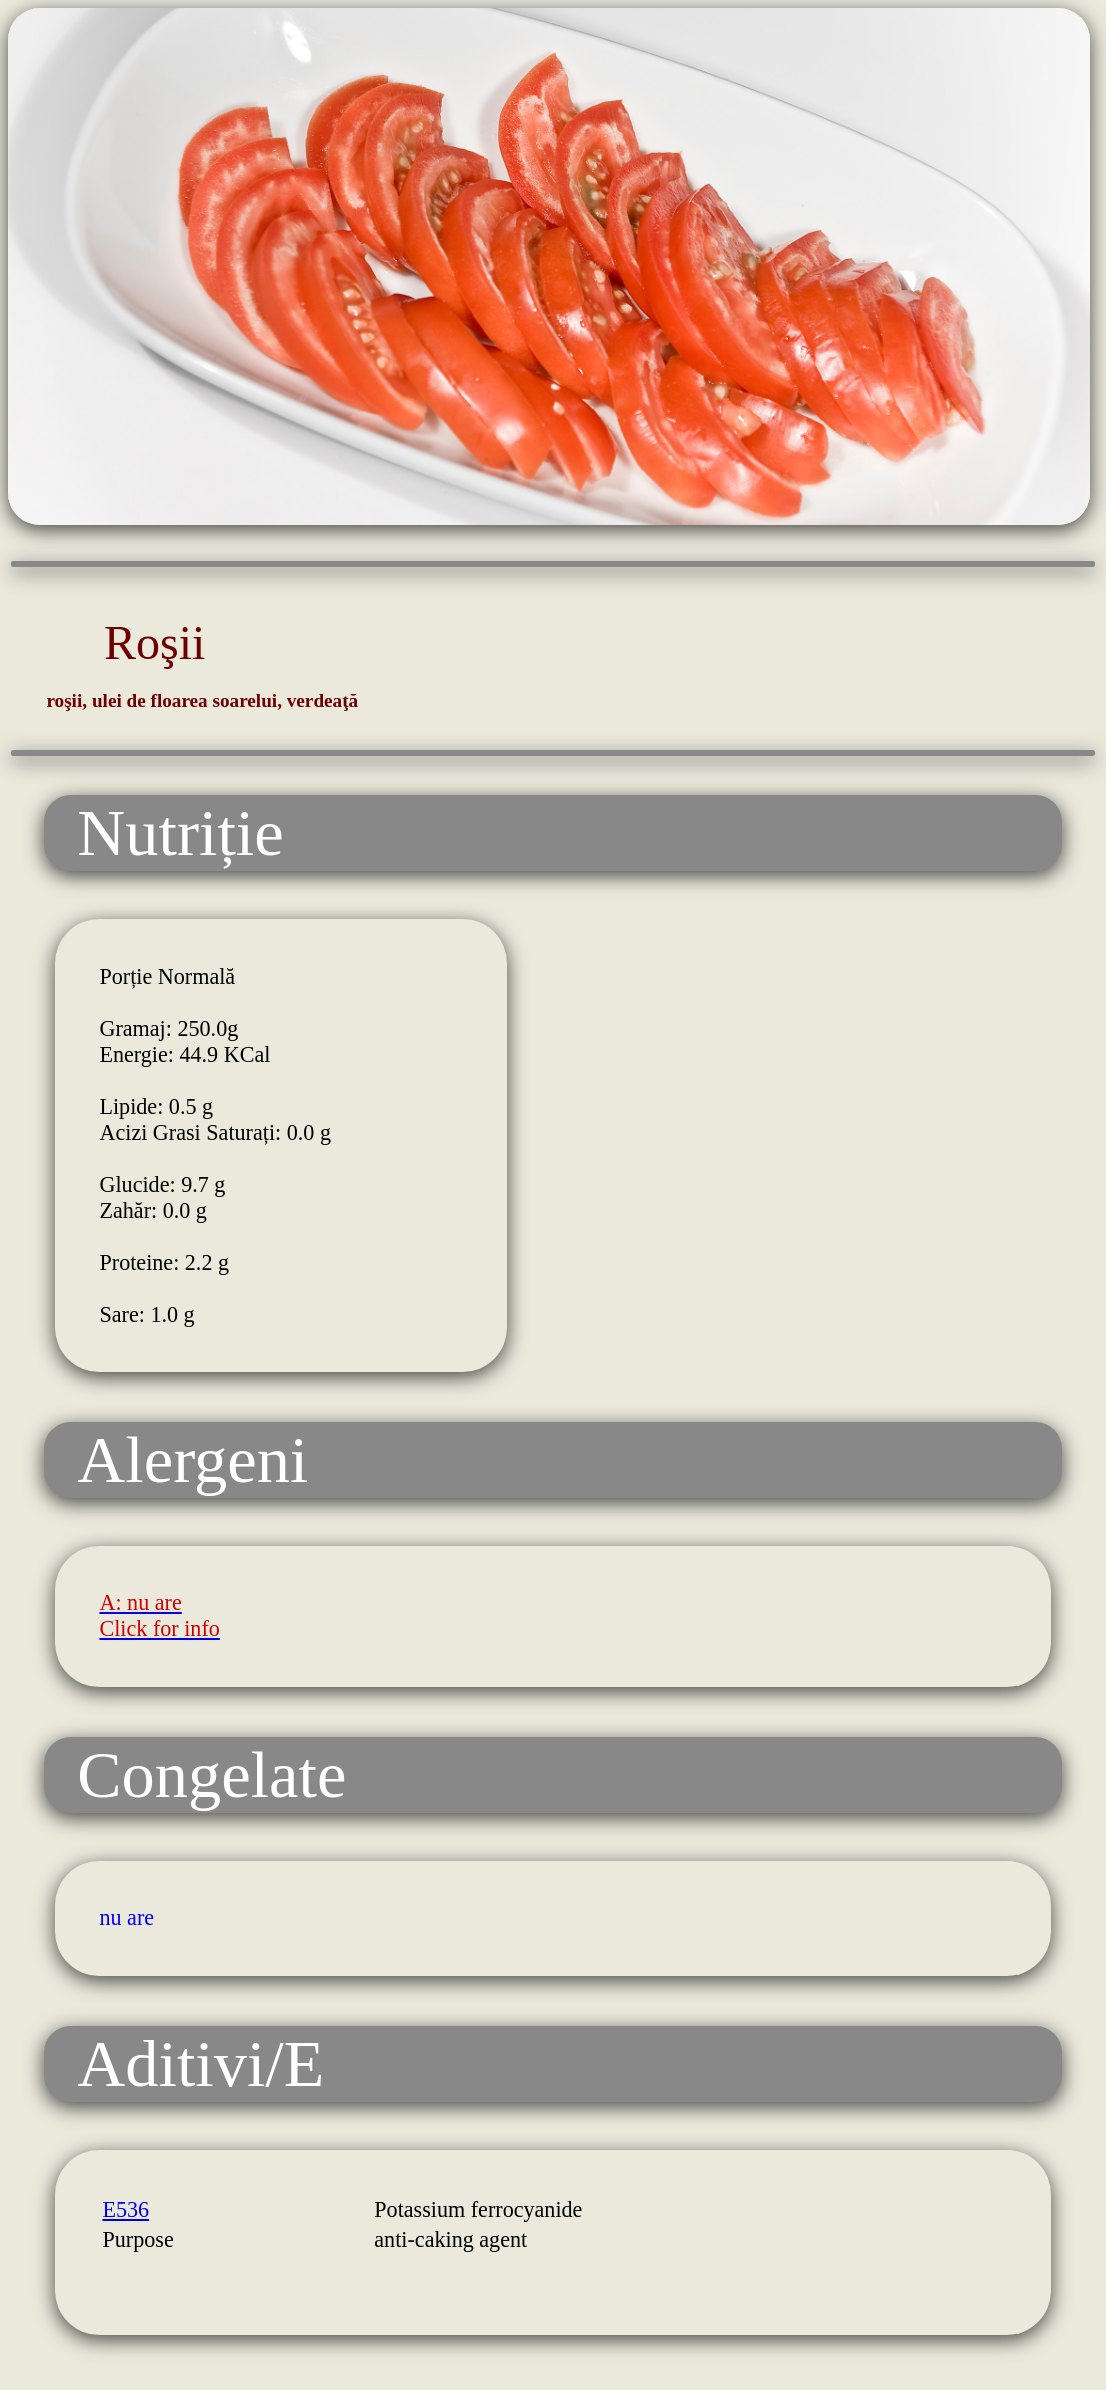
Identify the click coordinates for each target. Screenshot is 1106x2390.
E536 (125, 2209)
